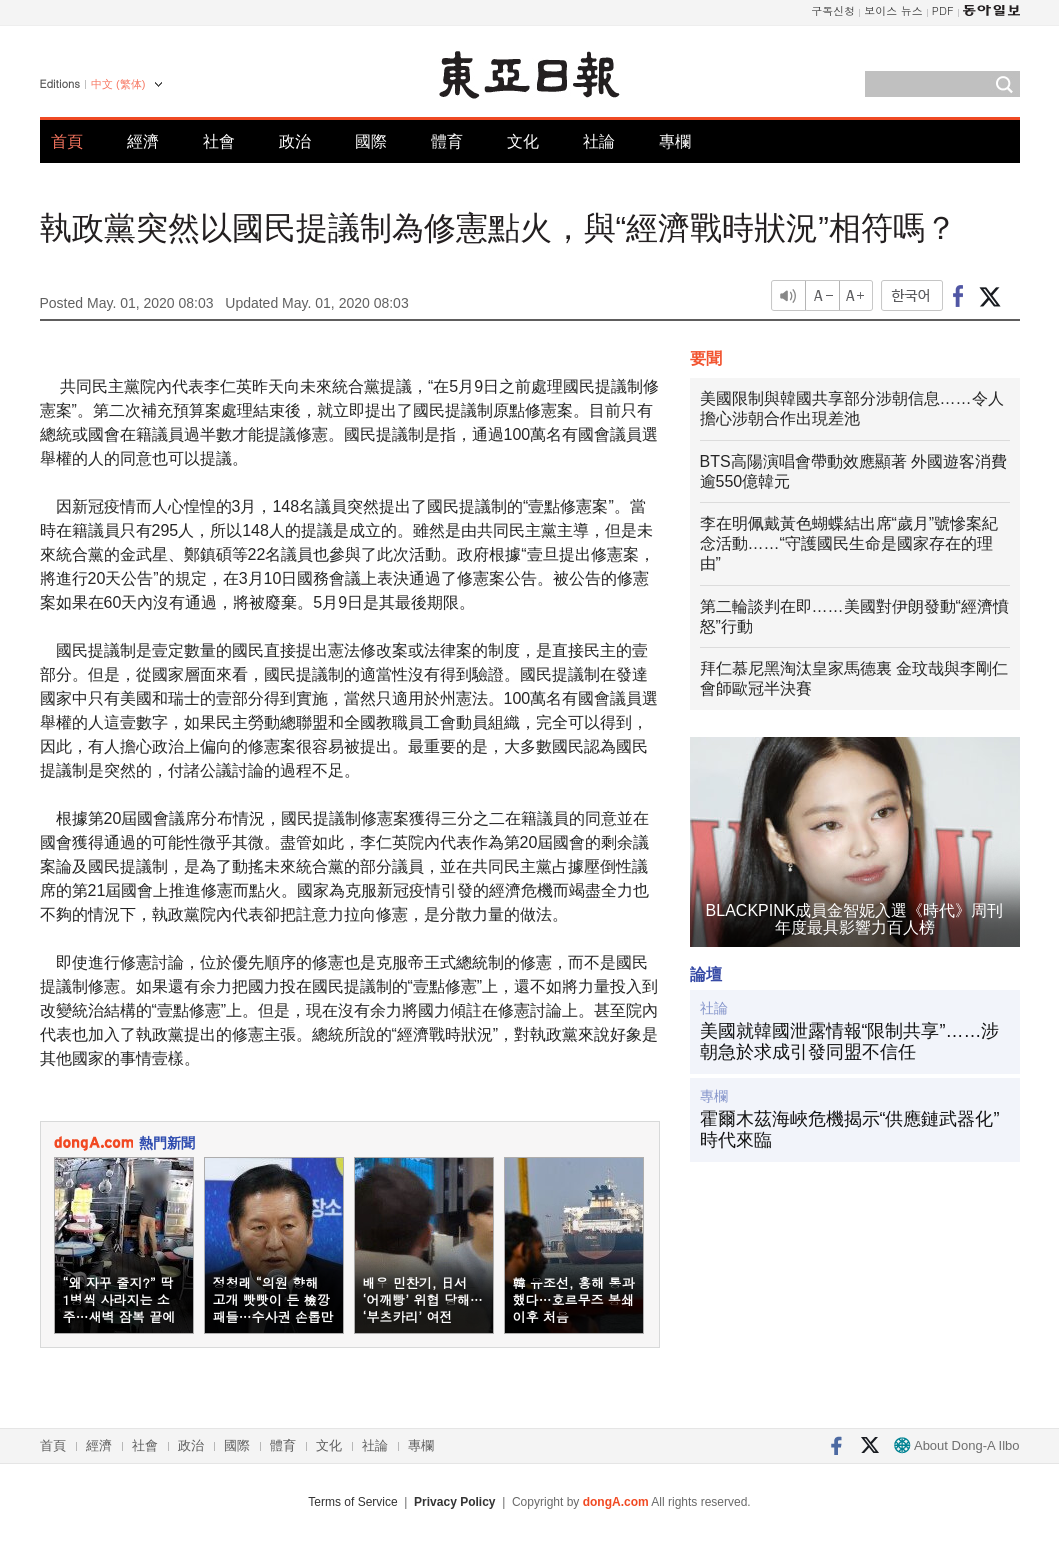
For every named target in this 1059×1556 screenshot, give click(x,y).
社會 (219, 141)
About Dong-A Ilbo (956, 1445)
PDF (943, 10)
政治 (295, 141)
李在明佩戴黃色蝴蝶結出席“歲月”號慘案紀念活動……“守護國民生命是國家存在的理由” (849, 543)
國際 (371, 141)
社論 (599, 141)
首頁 (67, 141)
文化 (523, 141)
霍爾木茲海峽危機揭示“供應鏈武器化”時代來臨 (850, 1130)
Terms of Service (352, 1502)
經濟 (143, 141)
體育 (447, 141)
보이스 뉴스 (893, 10)
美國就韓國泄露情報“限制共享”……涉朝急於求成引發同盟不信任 (850, 1042)
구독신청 (833, 10)
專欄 (675, 141)
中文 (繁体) (118, 84)
